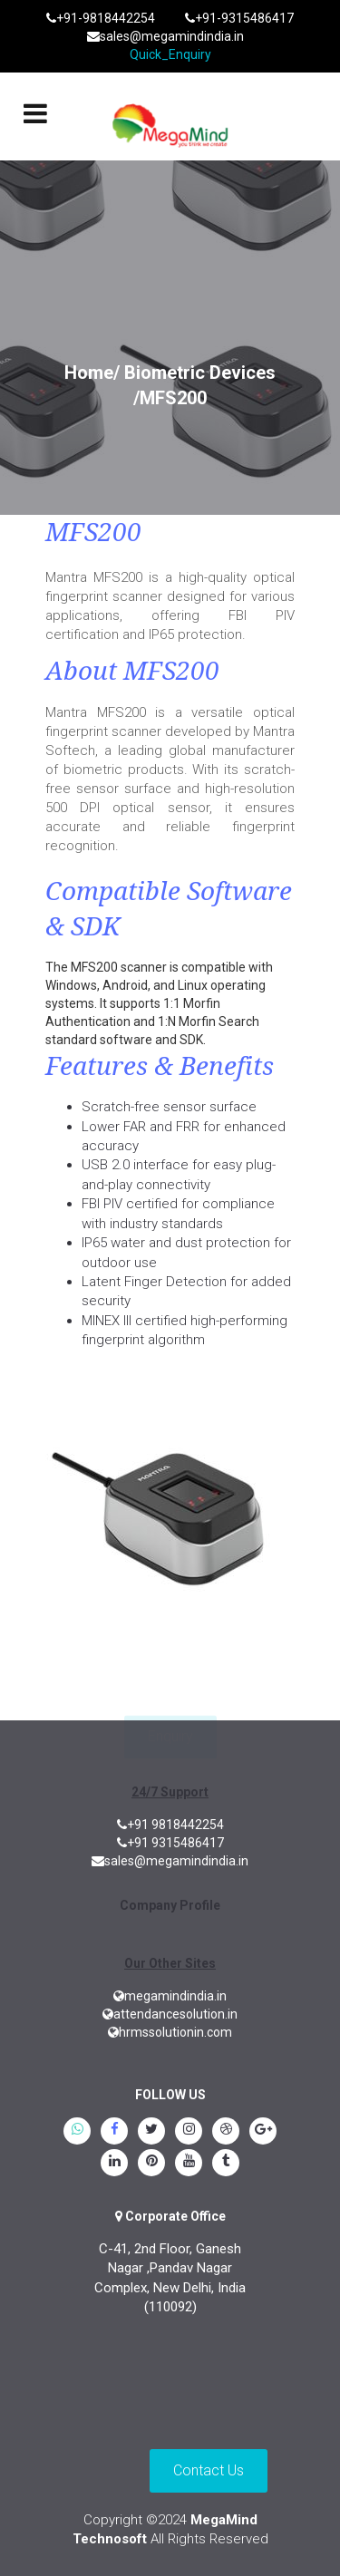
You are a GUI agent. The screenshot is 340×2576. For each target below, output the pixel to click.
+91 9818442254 (170, 1824)
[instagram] (188, 2133)
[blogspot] (225, 2133)
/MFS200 (170, 398)
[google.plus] (263, 2133)
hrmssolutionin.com (170, 2032)
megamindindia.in (170, 1996)
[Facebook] (114, 2133)
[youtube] (188, 2164)
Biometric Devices (200, 372)
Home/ (92, 372)
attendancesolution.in (170, 2014)
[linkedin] (114, 2164)
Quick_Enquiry (170, 54)
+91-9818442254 (100, 18)
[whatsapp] (77, 2133)
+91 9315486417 (170, 1842)
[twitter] (151, 2133)
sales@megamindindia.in (165, 36)
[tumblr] (225, 2164)
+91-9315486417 (239, 18)
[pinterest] (151, 2164)
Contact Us (208, 2470)
